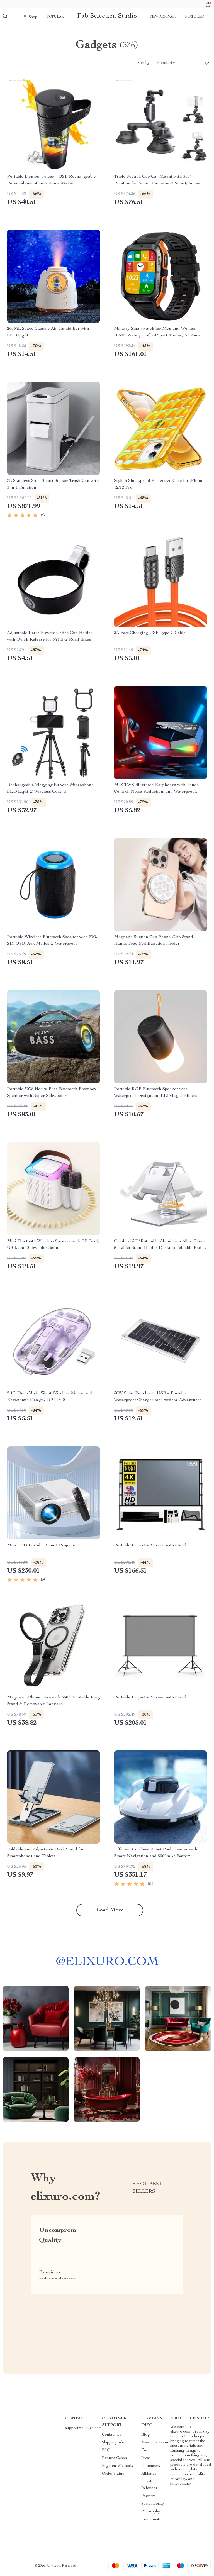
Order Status (113, 2474)
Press (145, 2458)
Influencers (150, 2466)
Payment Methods (117, 2466)
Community (151, 2519)
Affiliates (148, 2474)
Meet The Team (154, 2443)
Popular (55, 16)
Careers (148, 2450)
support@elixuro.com (83, 2428)
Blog (145, 2435)
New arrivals (163, 16)
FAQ (106, 2450)
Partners (148, 2496)
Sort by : (144, 63)
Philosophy (150, 2512)
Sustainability (152, 2504)
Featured (194, 16)
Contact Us (111, 2435)
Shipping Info (113, 2443)
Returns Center (114, 2458)
